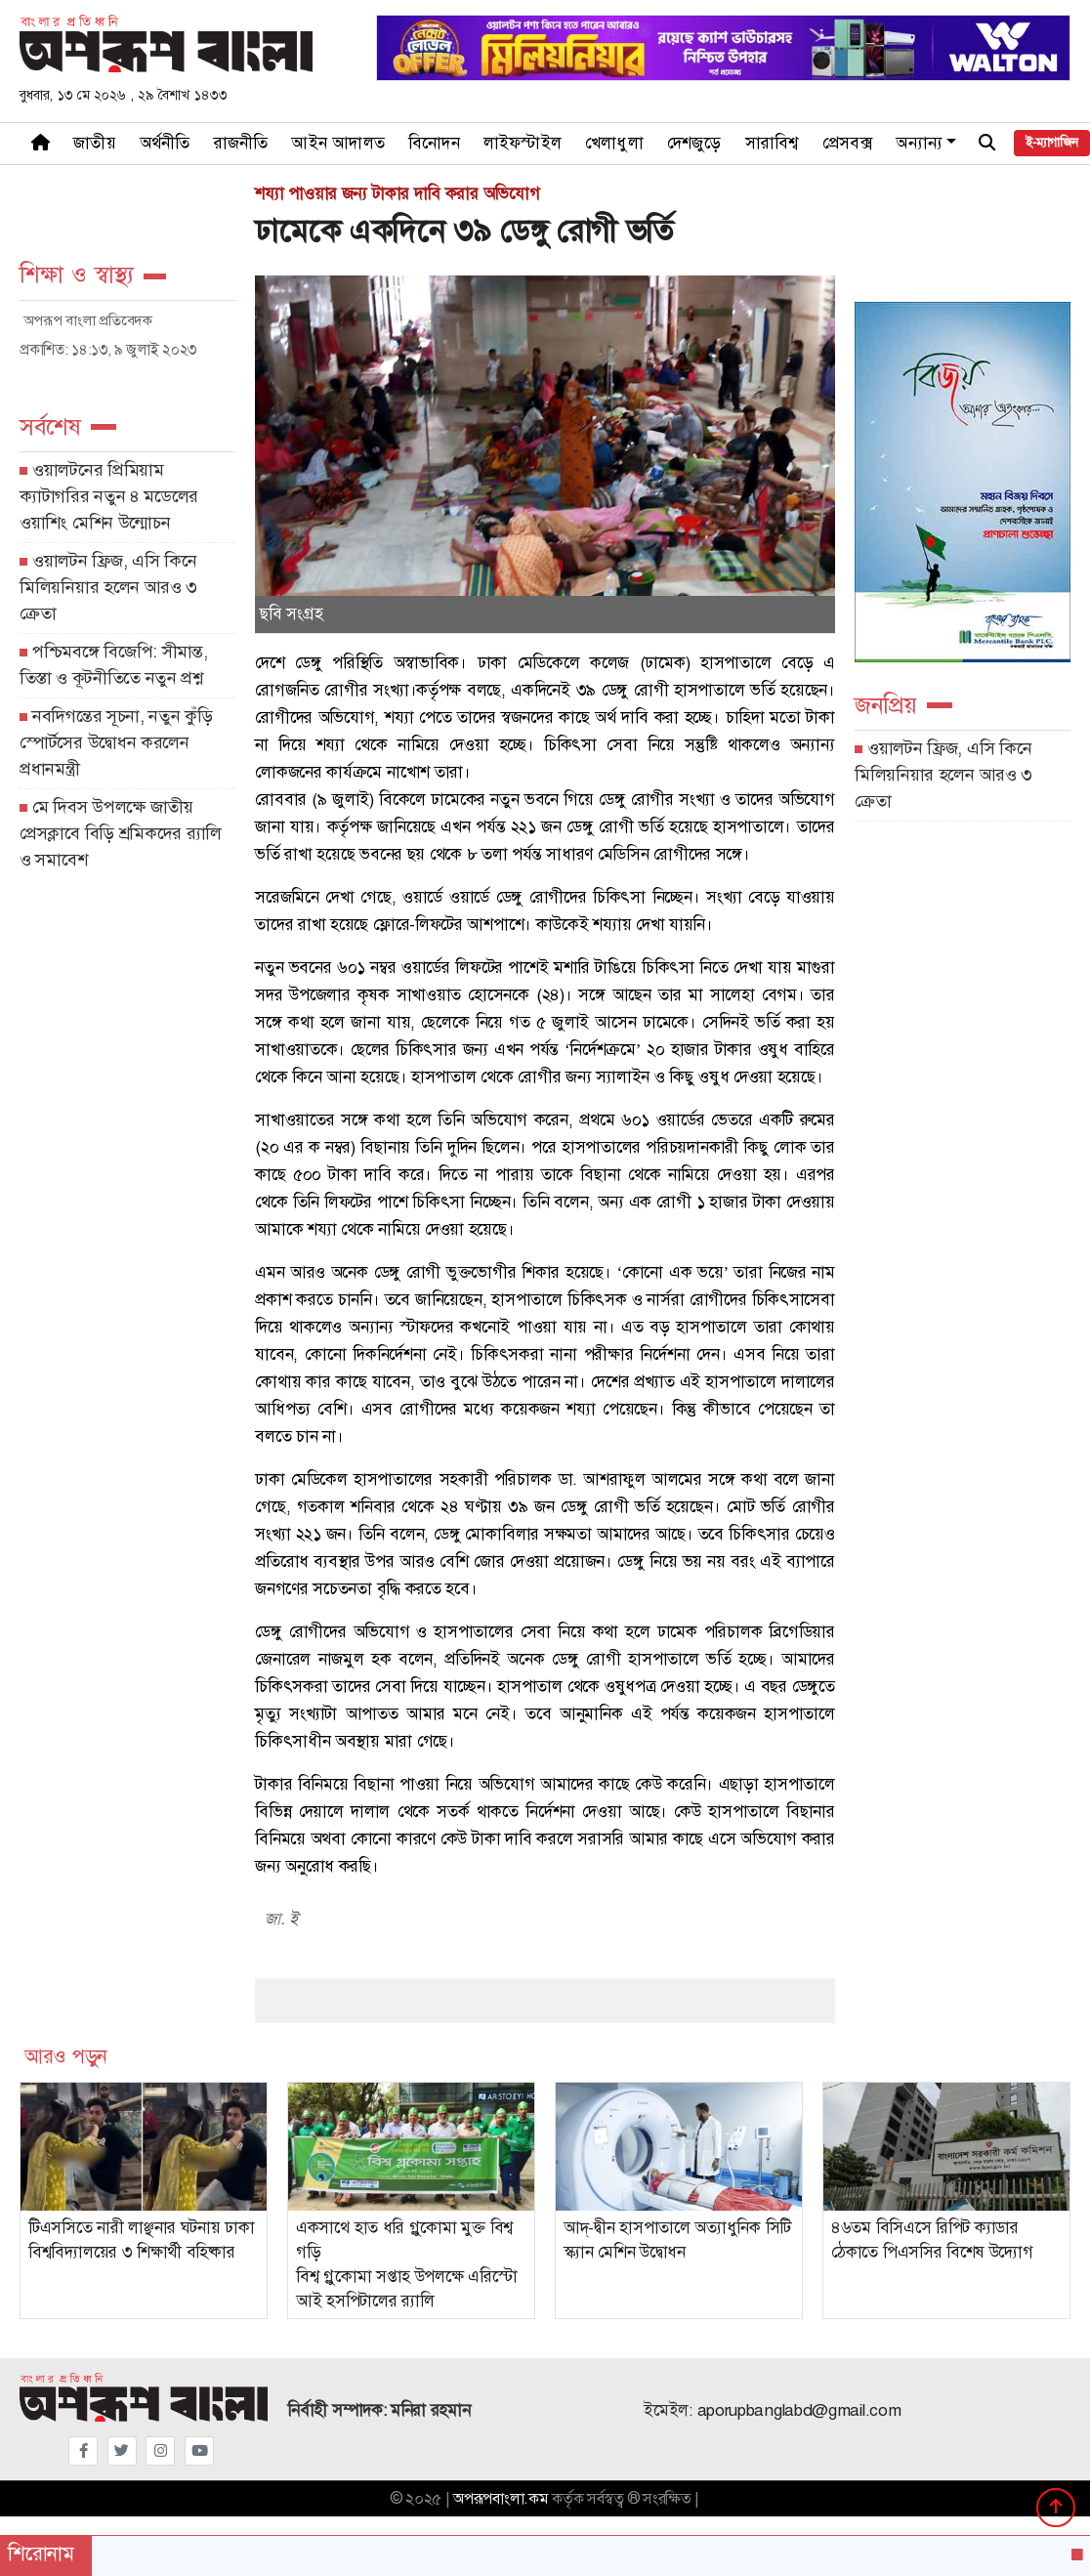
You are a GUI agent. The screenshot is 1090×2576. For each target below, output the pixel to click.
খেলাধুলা (614, 143)
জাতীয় (94, 143)
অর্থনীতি (165, 143)
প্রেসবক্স (847, 143)
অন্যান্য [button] (919, 143)
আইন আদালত (338, 143)
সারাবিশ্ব (772, 143)
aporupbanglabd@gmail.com (799, 2410)
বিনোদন (434, 143)
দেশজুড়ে (694, 143)
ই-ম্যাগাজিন (1051, 142)
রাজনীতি (241, 143)
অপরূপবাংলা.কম (500, 2499)
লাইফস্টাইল (522, 143)
